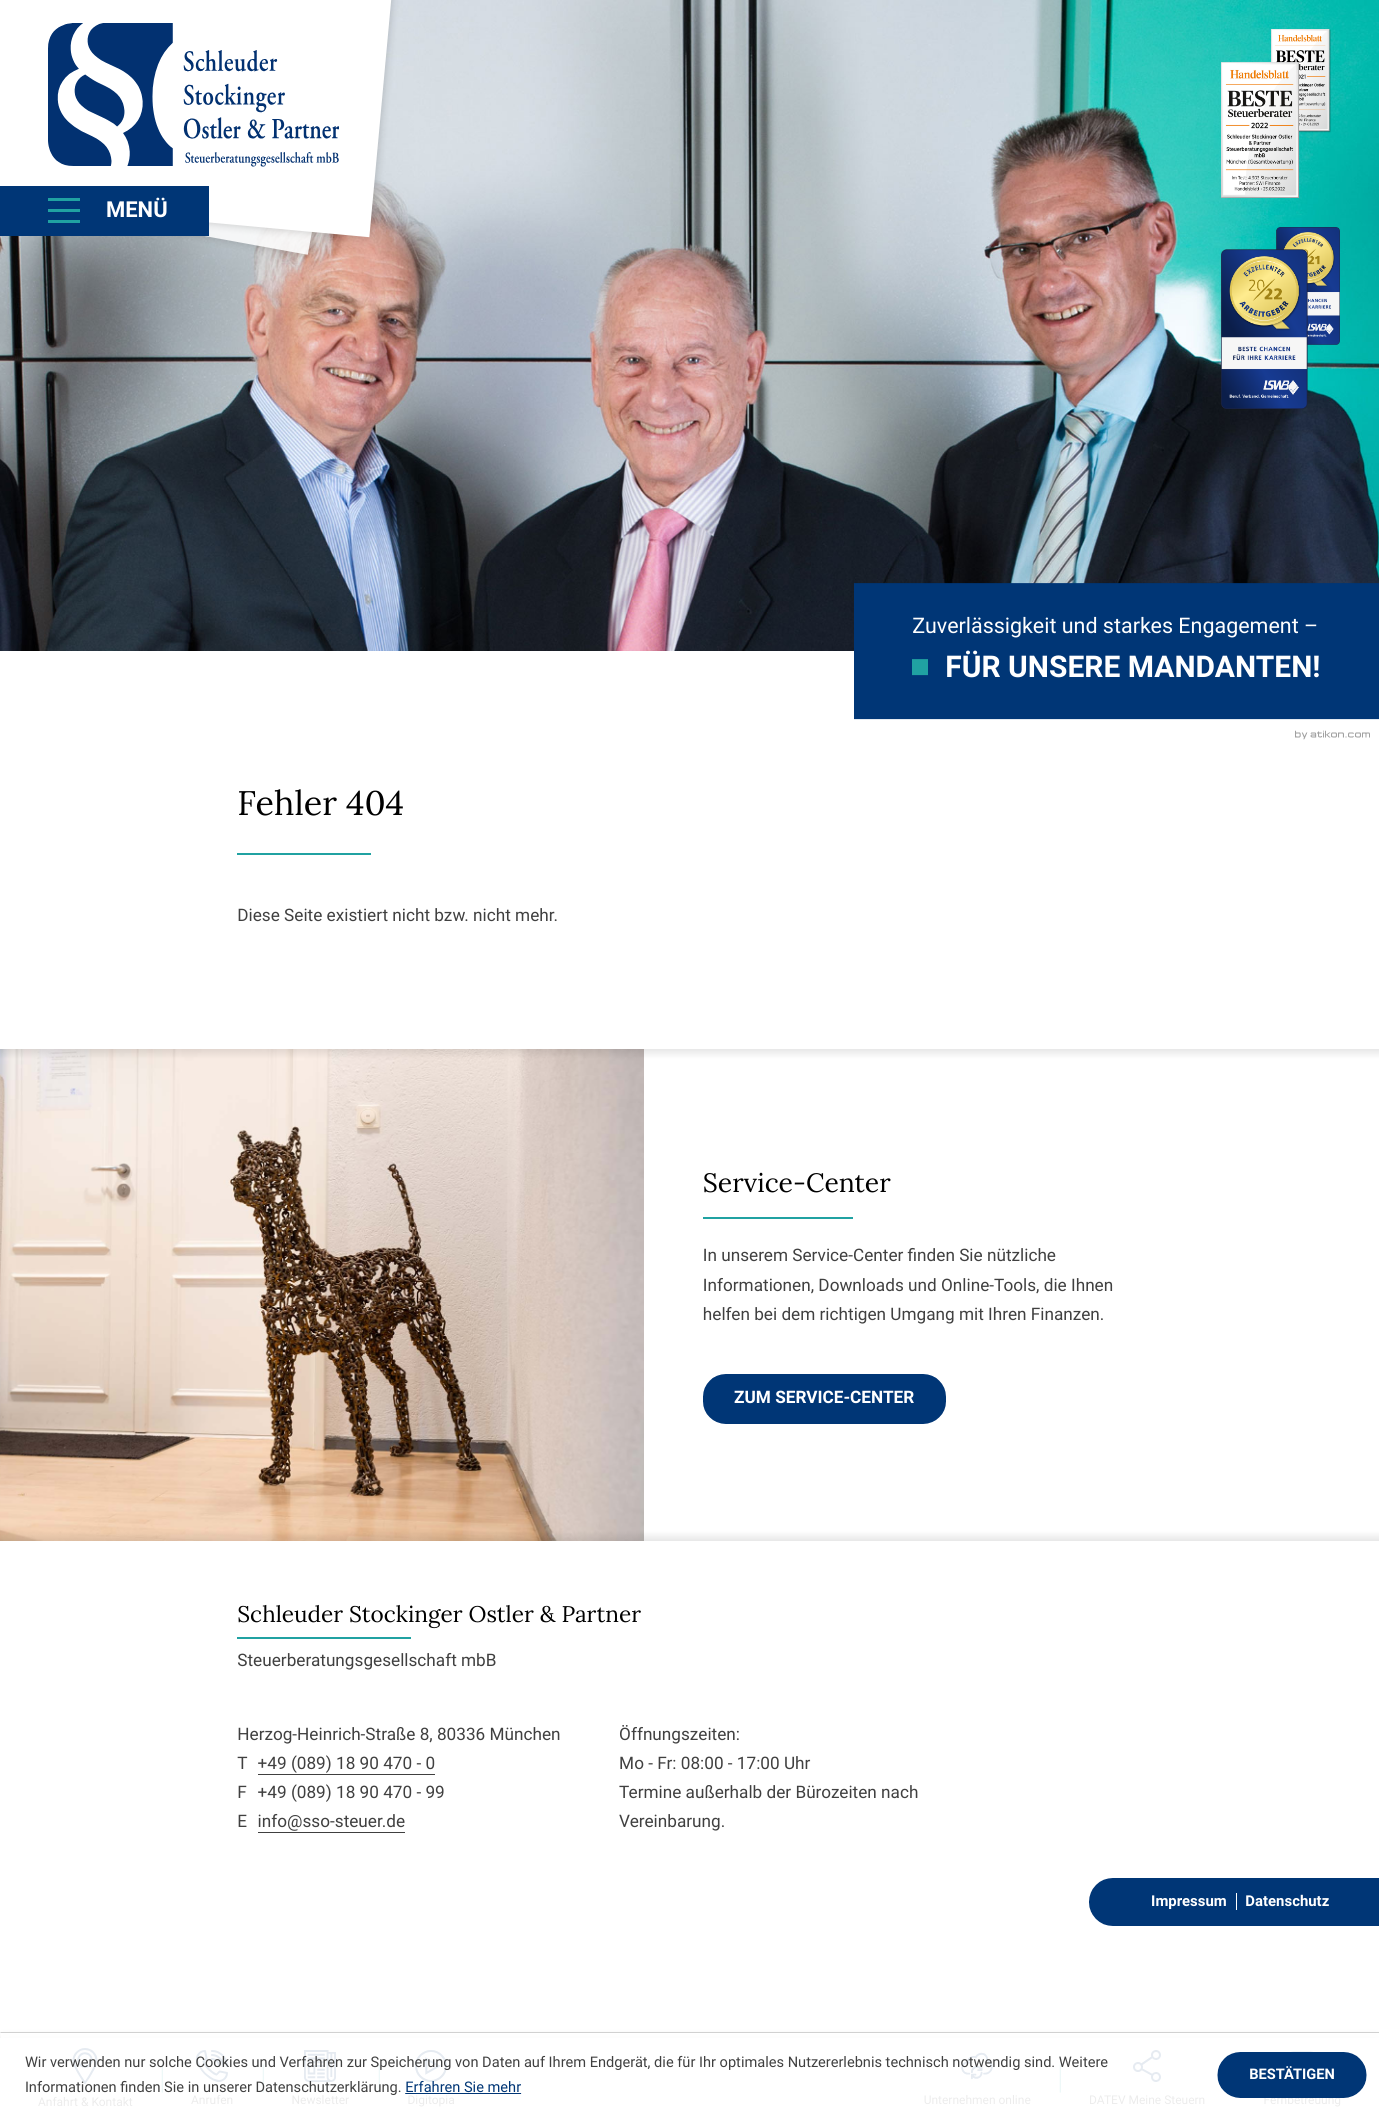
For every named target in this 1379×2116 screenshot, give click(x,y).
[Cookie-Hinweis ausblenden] (1291, 2075)
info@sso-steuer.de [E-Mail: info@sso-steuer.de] (332, 1822)
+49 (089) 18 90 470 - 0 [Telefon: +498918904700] (347, 1764)
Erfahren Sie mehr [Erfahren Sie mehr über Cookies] (463, 2087)
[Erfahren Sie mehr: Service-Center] (824, 1399)
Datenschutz (1287, 1901)
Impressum (1189, 1901)
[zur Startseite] (193, 95)
